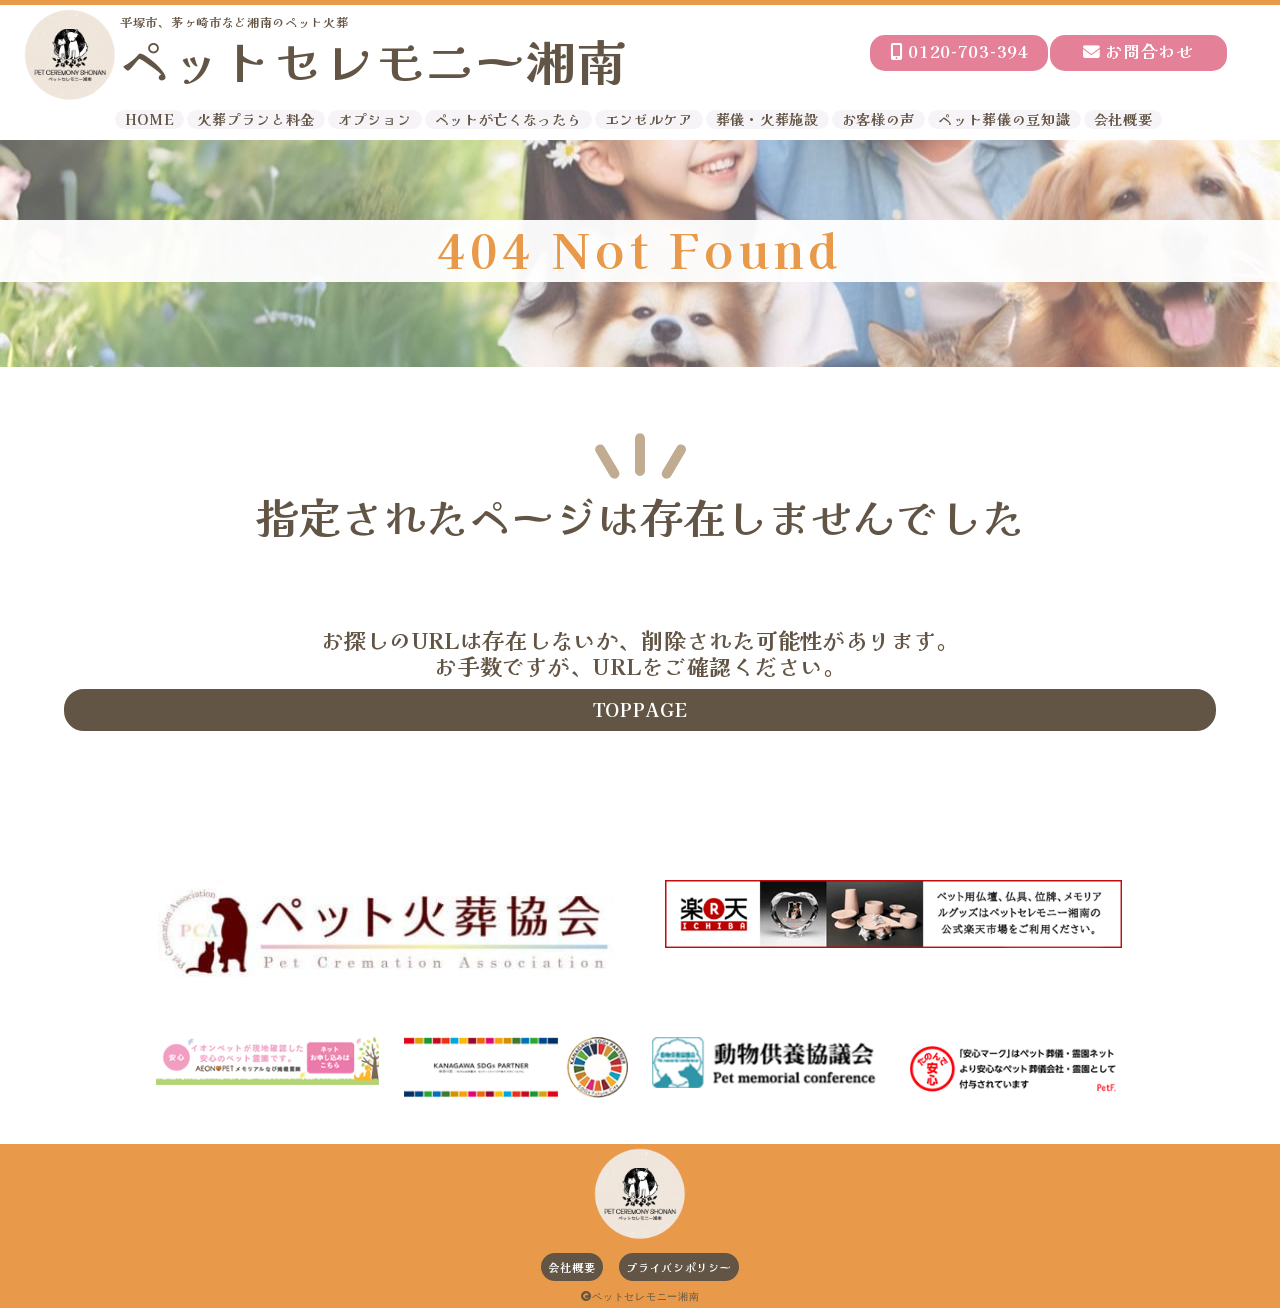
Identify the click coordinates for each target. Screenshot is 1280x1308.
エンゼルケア (649, 119)
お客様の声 (879, 119)
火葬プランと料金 (256, 119)
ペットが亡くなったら (508, 119)
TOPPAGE (640, 709)
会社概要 (1123, 119)
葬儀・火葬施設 (767, 119)
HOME (150, 119)
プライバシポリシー (678, 1267)
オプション (375, 119)
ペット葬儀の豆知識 (1004, 119)
